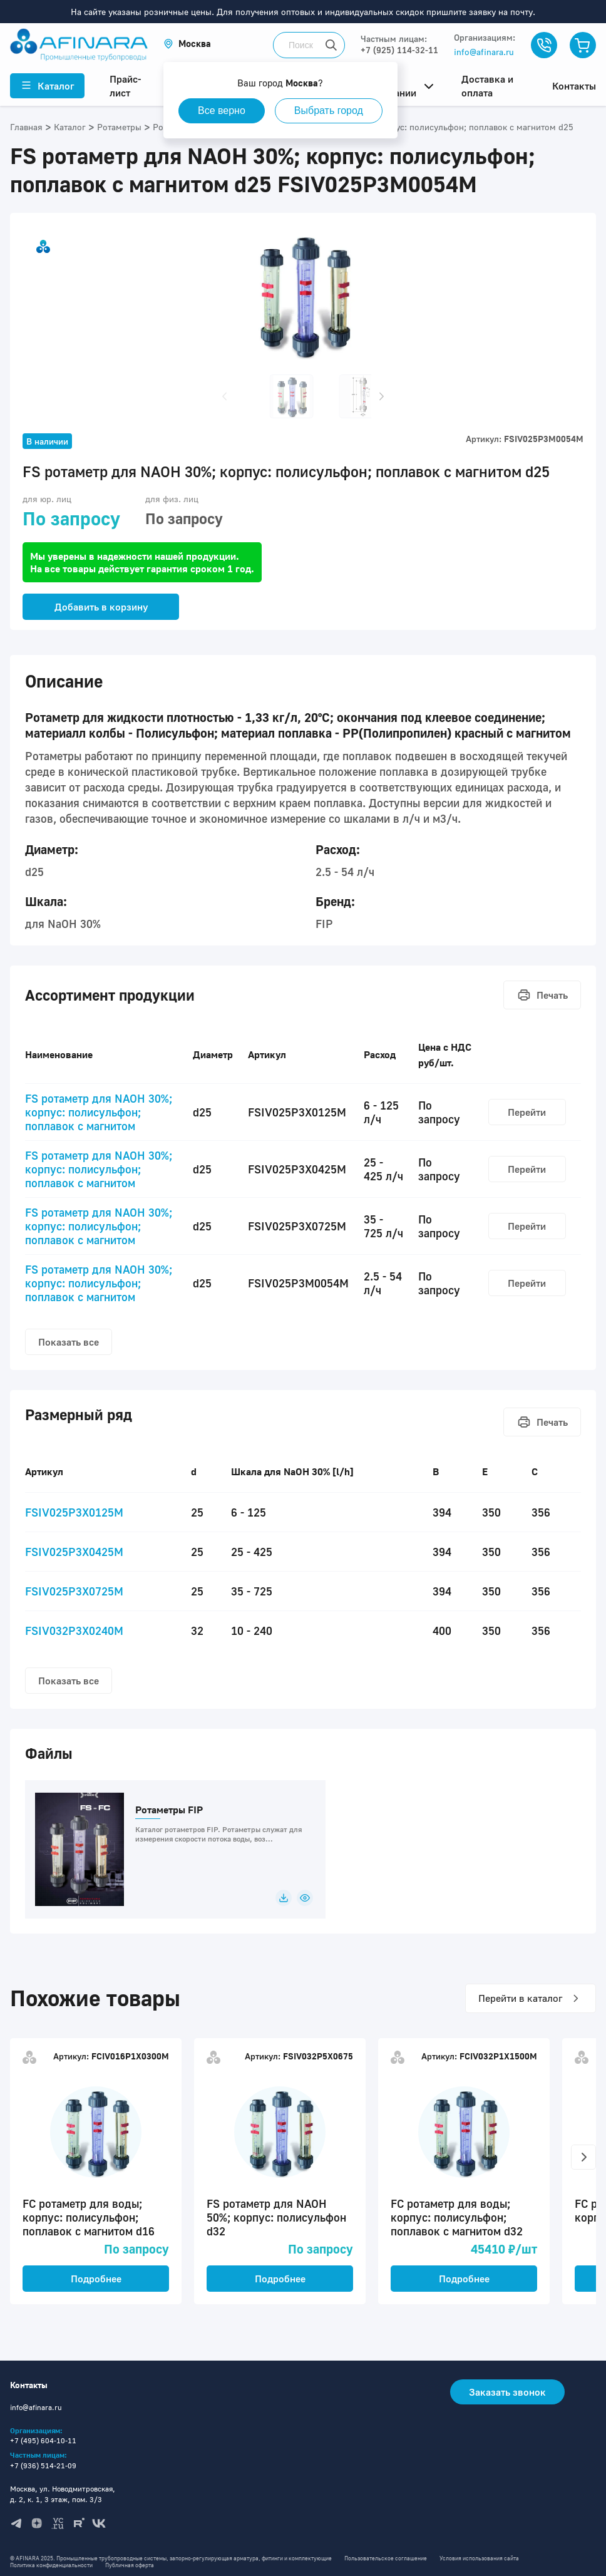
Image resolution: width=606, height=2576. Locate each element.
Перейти (527, 1112)
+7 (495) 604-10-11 (43, 2440)
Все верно (221, 110)
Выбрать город (328, 110)
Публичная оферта (129, 2565)
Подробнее (96, 2278)
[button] (187, 43)
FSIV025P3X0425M (74, 1551)
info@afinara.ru (484, 51)
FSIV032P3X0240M (74, 1630)
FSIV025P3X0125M (74, 1512)
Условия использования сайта (479, 2558)
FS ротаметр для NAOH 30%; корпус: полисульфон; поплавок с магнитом (98, 1112)
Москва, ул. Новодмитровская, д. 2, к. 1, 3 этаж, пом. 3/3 (62, 2494)
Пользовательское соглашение (385, 2558)
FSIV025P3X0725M (74, 1591)
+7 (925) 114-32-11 (399, 49)
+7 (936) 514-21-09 (43, 2465)
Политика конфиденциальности (51, 2565)
